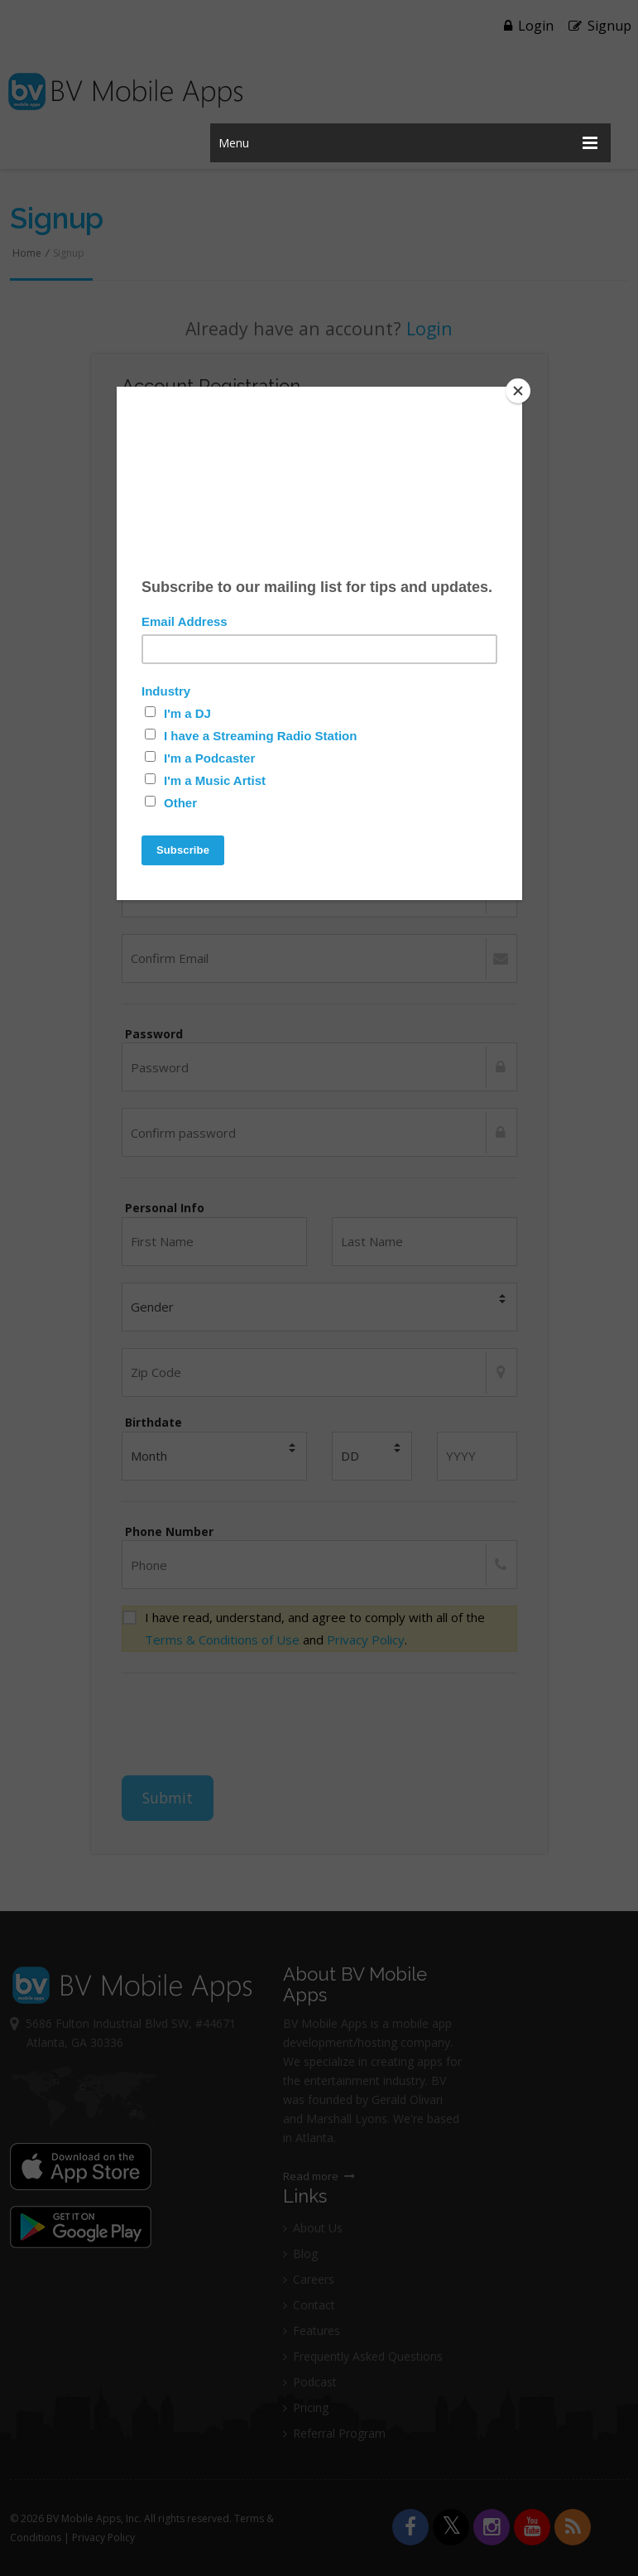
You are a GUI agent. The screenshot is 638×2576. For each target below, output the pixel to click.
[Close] (518, 390)
